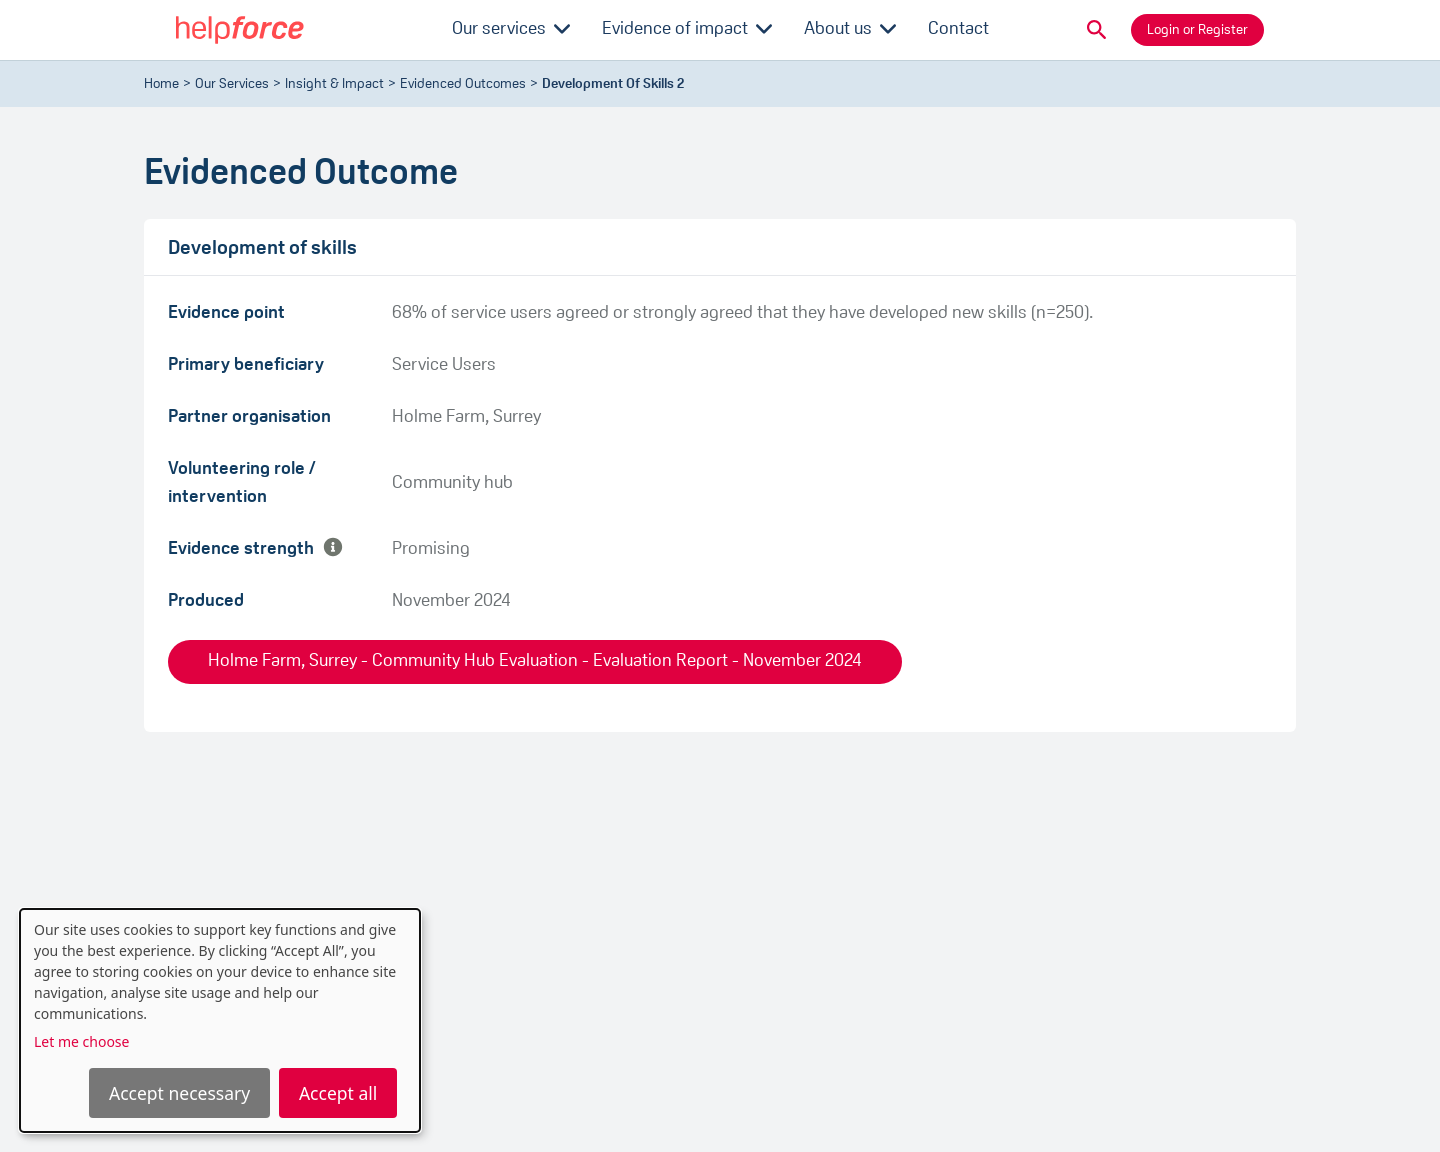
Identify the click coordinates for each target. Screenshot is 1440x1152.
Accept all (338, 1093)
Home (161, 84)
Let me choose (81, 1041)
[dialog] (220, 1020)
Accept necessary (179, 1093)
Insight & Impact (334, 84)
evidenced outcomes (463, 84)
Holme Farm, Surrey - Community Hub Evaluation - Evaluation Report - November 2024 (535, 661)
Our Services (232, 84)
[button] (1097, 30)
